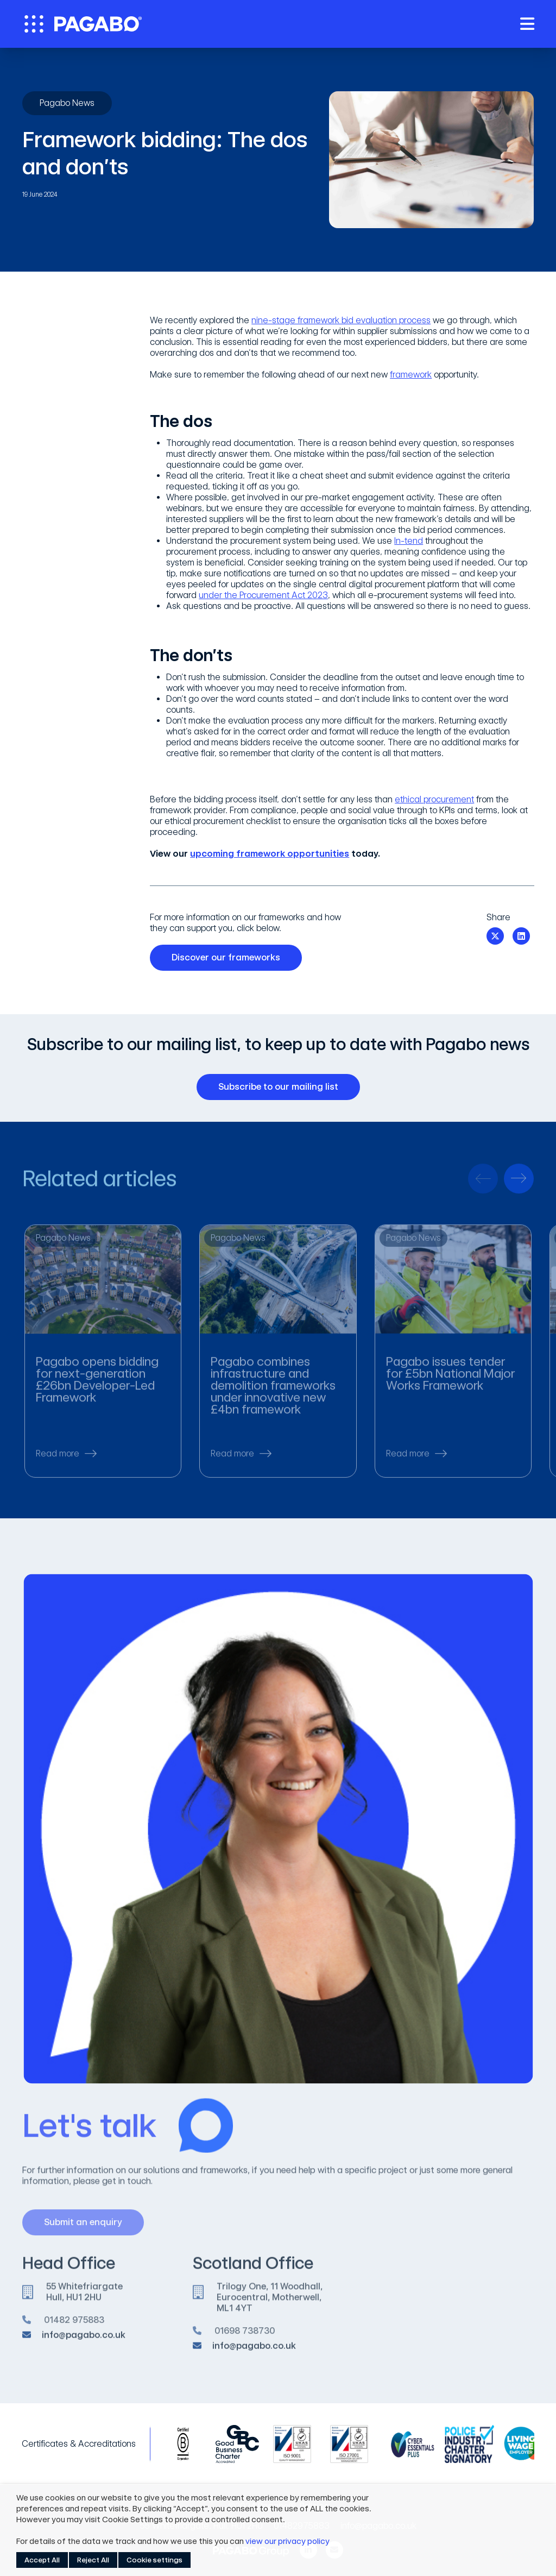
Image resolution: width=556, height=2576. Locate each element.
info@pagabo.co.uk (83, 2342)
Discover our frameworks (230, 957)
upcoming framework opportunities (269, 854)
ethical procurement (434, 799)
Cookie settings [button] (154, 2560)
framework (411, 374)
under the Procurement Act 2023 (263, 595)
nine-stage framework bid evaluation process (341, 320)
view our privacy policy (287, 2541)
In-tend (408, 541)
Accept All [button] (42, 2560)
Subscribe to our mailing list (282, 1087)
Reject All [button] (93, 2560)
